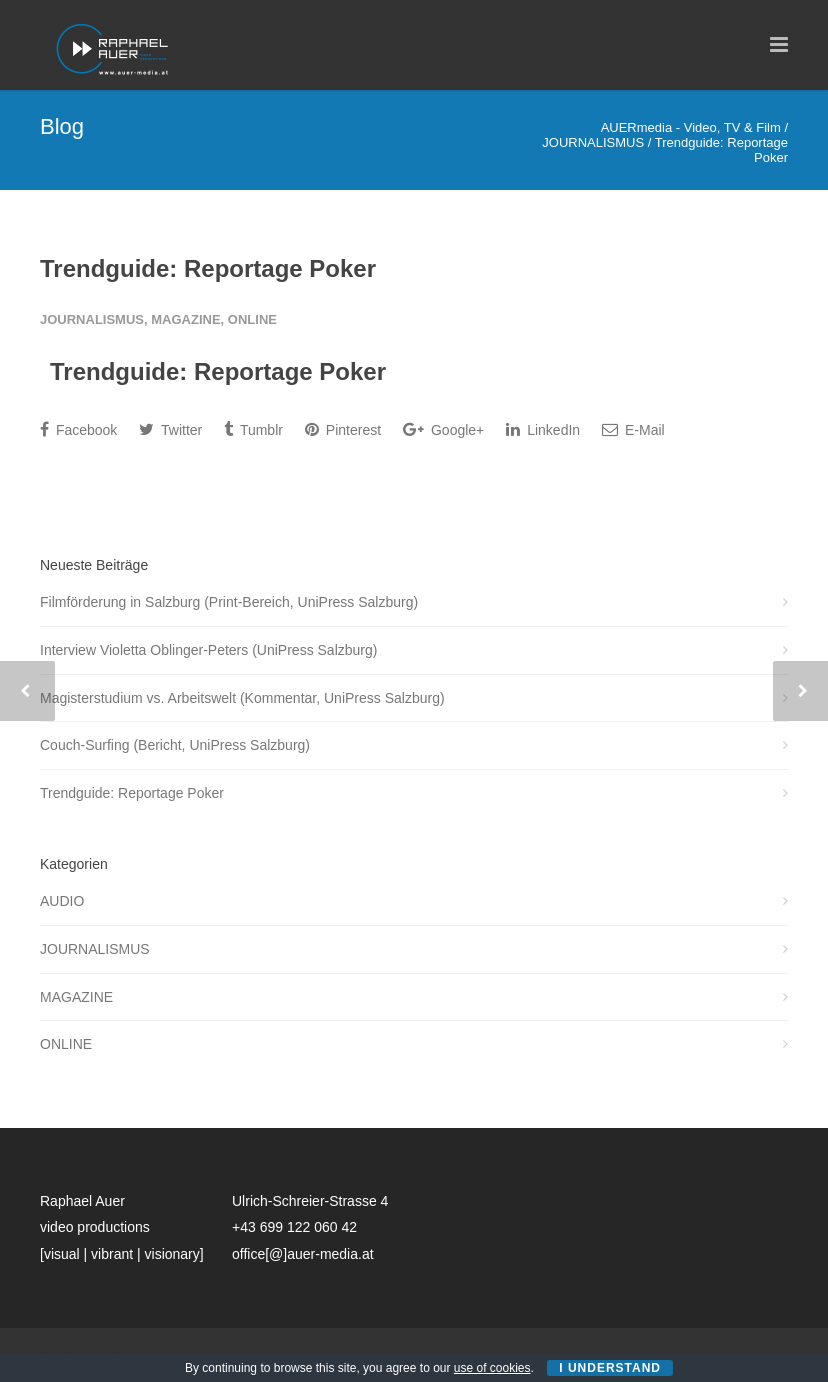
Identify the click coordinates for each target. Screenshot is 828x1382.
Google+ (443, 429)
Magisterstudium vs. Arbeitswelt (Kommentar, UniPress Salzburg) (242, 698)
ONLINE (252, 319)
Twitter (170, 429)
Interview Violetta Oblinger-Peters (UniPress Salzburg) (208, 650)
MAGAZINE (185, 319)
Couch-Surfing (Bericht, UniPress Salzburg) (175, 745)
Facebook (78, 429)
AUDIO (62, 901)
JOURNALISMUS (92, 319)
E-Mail (633, 429)
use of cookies (492, 1368)
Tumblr (253, 429)
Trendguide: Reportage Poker (208, 268)
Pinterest (343, 429)
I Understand (610, 1368)
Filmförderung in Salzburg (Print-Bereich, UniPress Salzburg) (229, 602)
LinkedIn (543, 429)
